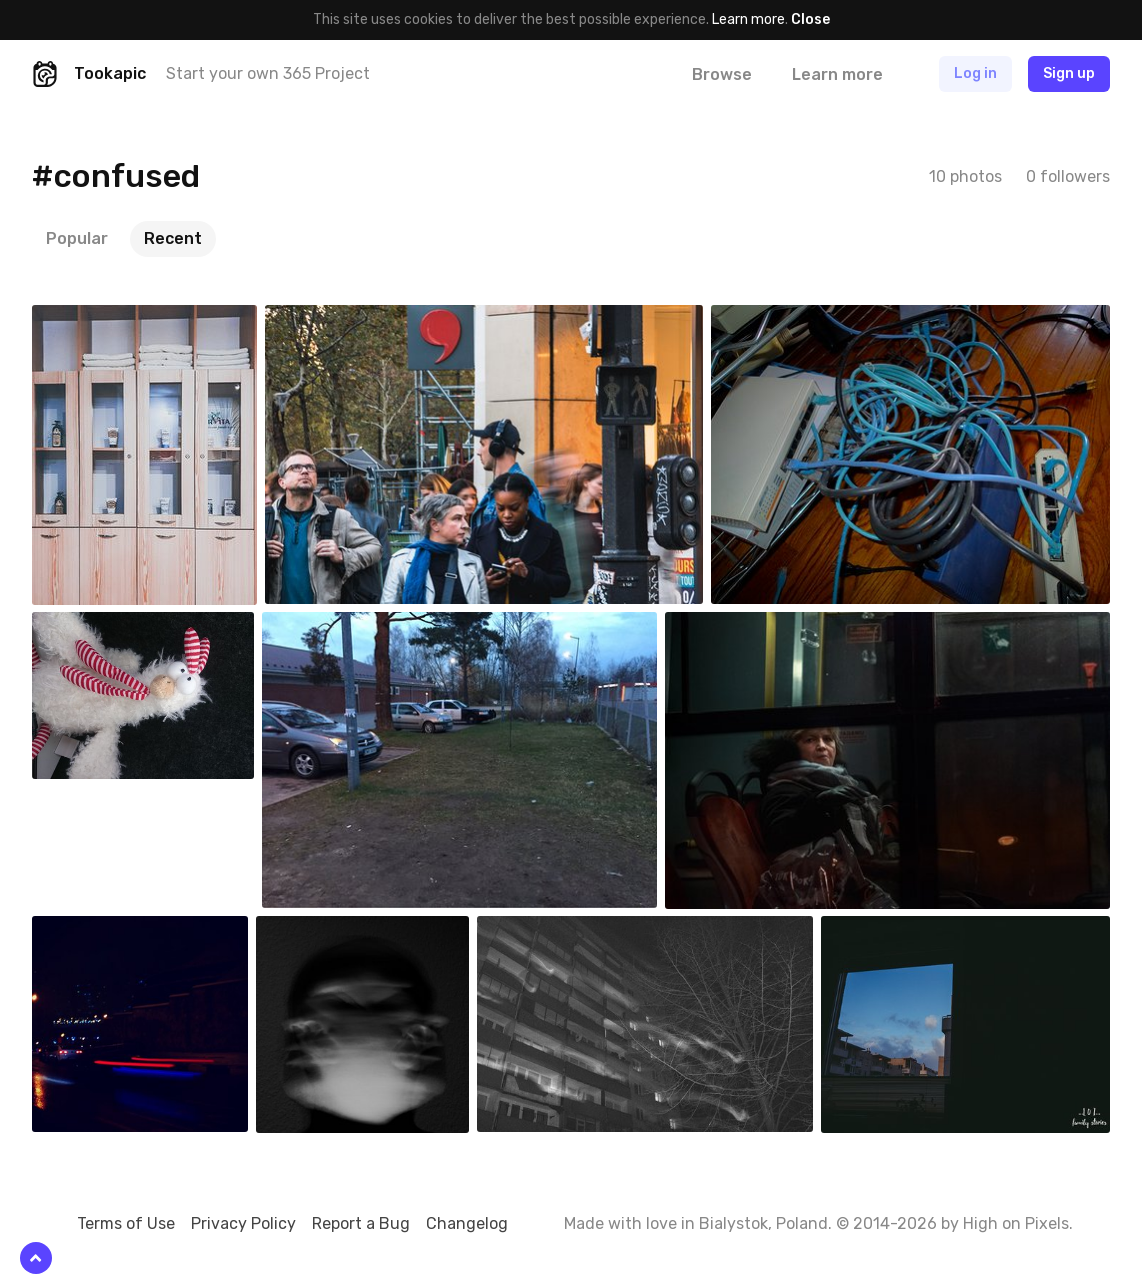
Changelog (467, 1223)
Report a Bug (361, 1223)
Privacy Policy (243, 1223)
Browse (722, 74)
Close (810, 19)
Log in (975, 73)
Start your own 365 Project (268, 73)
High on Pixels (1016, 1223)
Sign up (1069, 73)
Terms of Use (126, 1223)
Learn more (748, 19)
